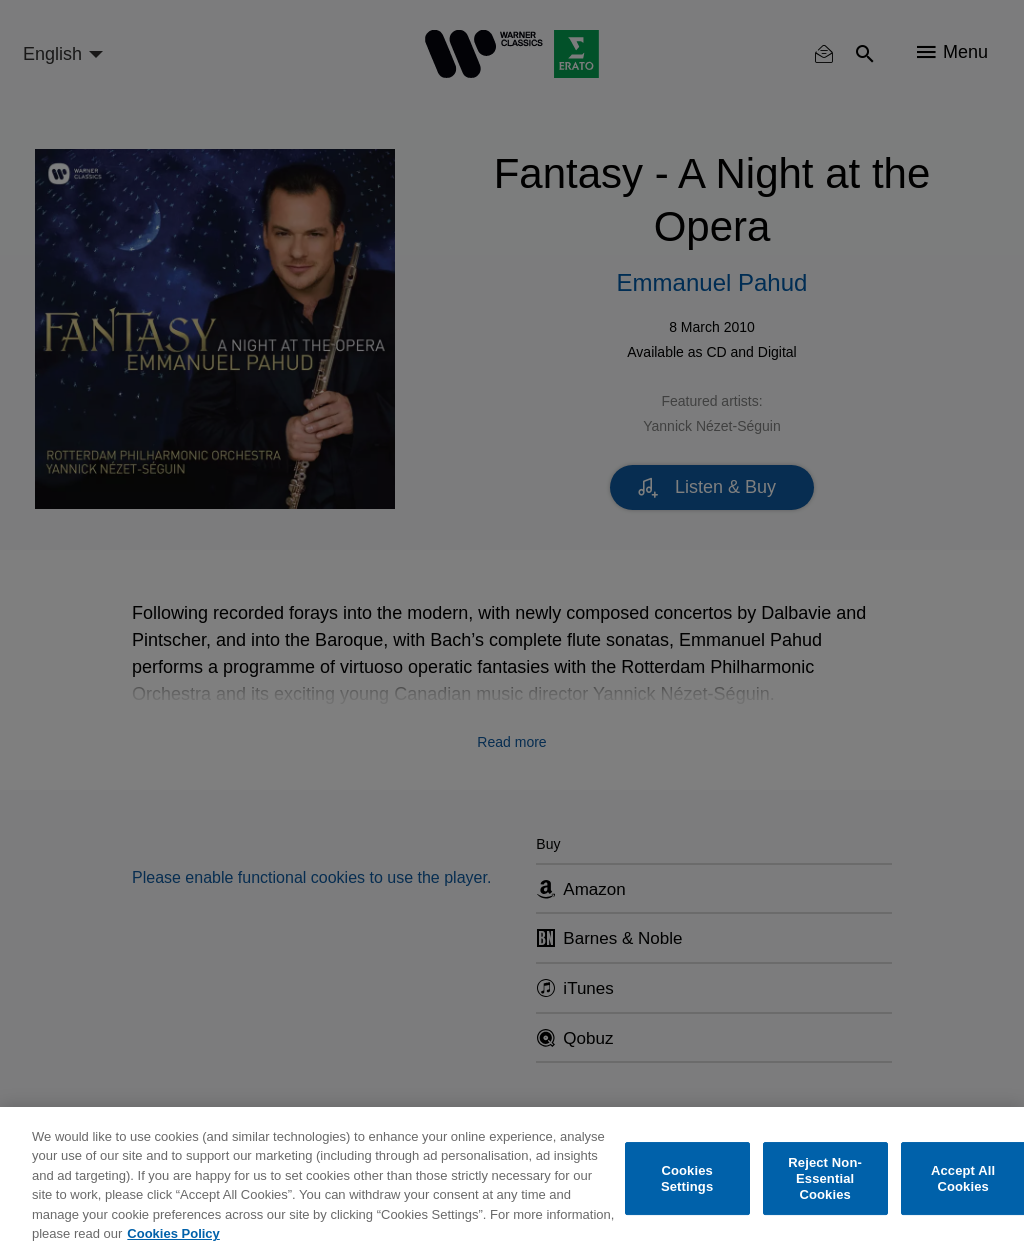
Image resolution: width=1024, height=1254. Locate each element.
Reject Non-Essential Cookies (825, 1179)
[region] (512, 1180)
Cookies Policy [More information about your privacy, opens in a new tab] (173, 1233)
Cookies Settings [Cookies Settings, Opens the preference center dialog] (687, 1178)
